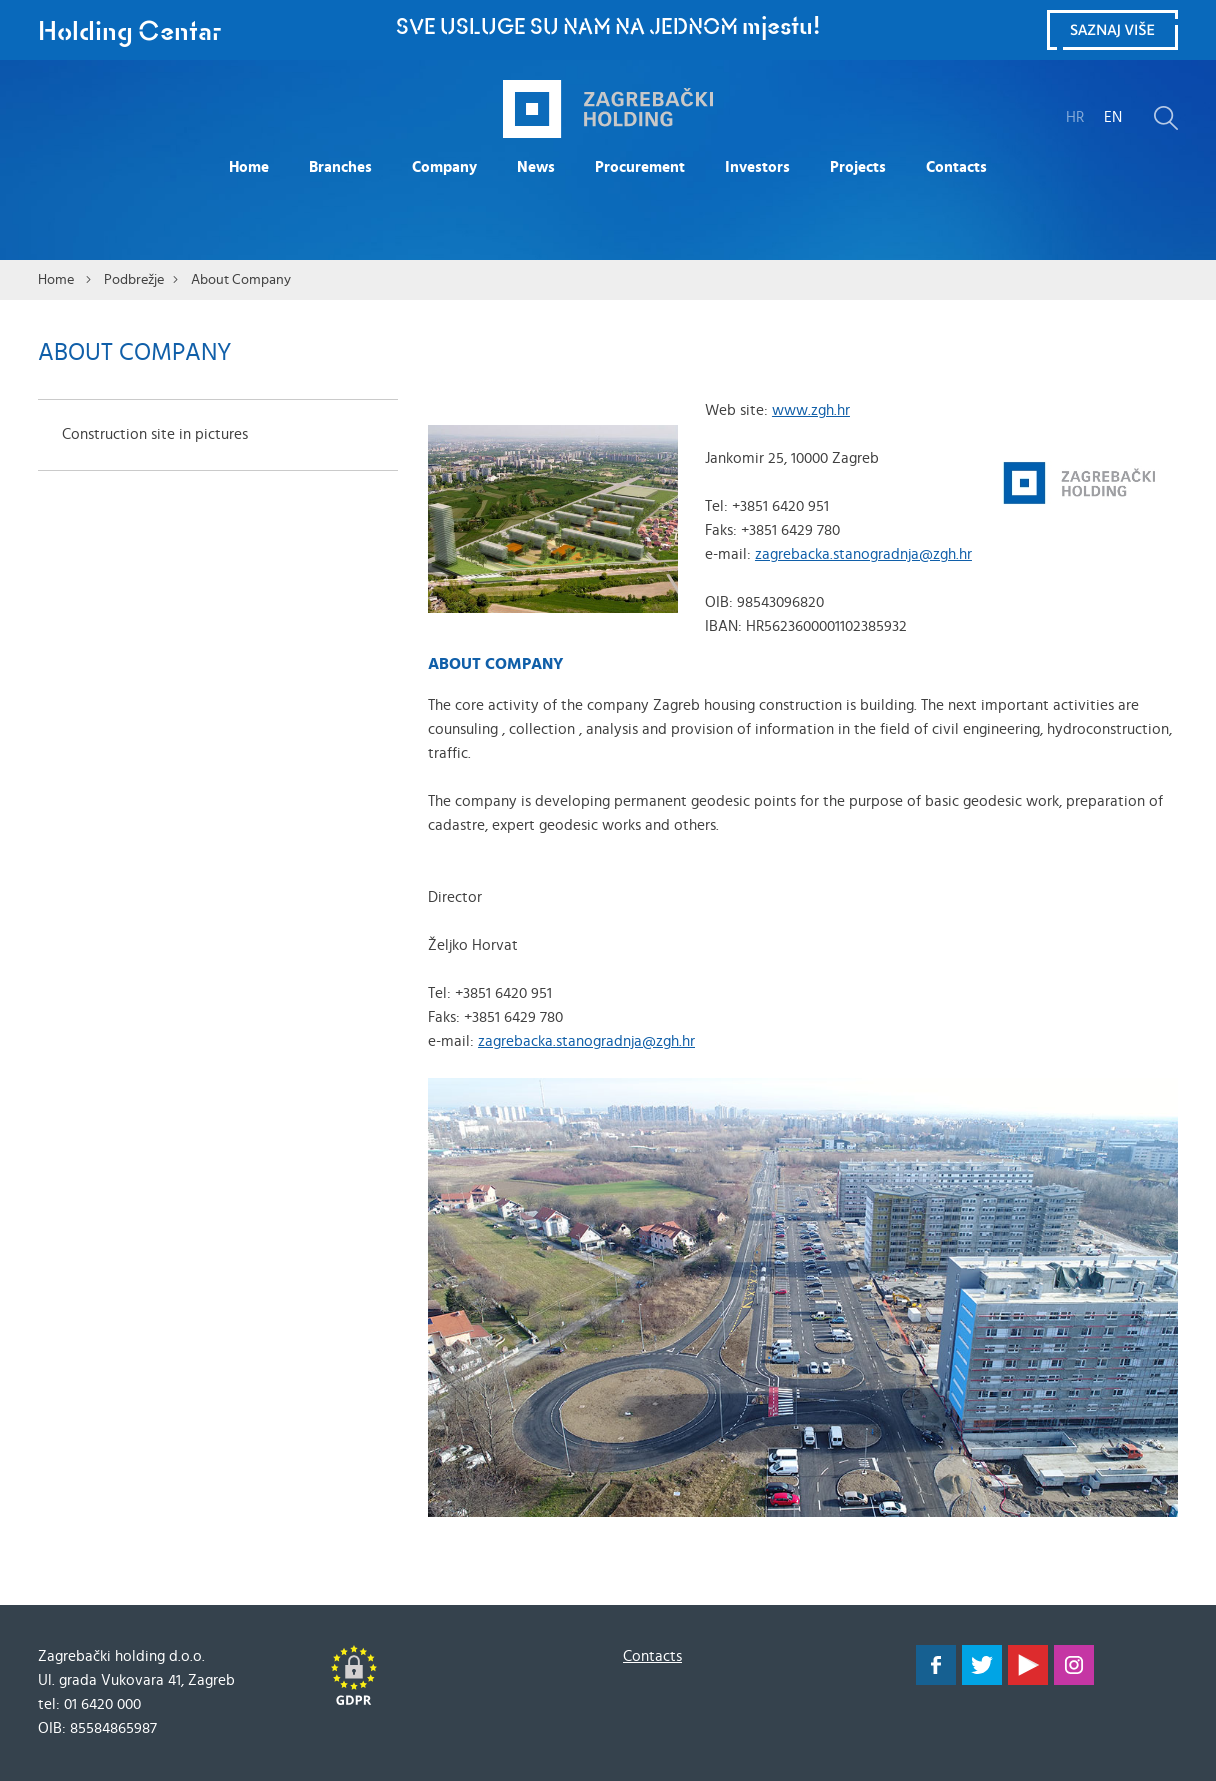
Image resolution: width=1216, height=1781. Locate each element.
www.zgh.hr (811, 410)
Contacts (956, 167)
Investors (757, 167)
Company (444, 167)
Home (249, 167)
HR (1075, 117)
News (536, 167)
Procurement (640, 167)
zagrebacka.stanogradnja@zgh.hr (863, 554)
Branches (340, 167)
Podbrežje (134, 280)
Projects (858, 167)
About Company (241, 280)
